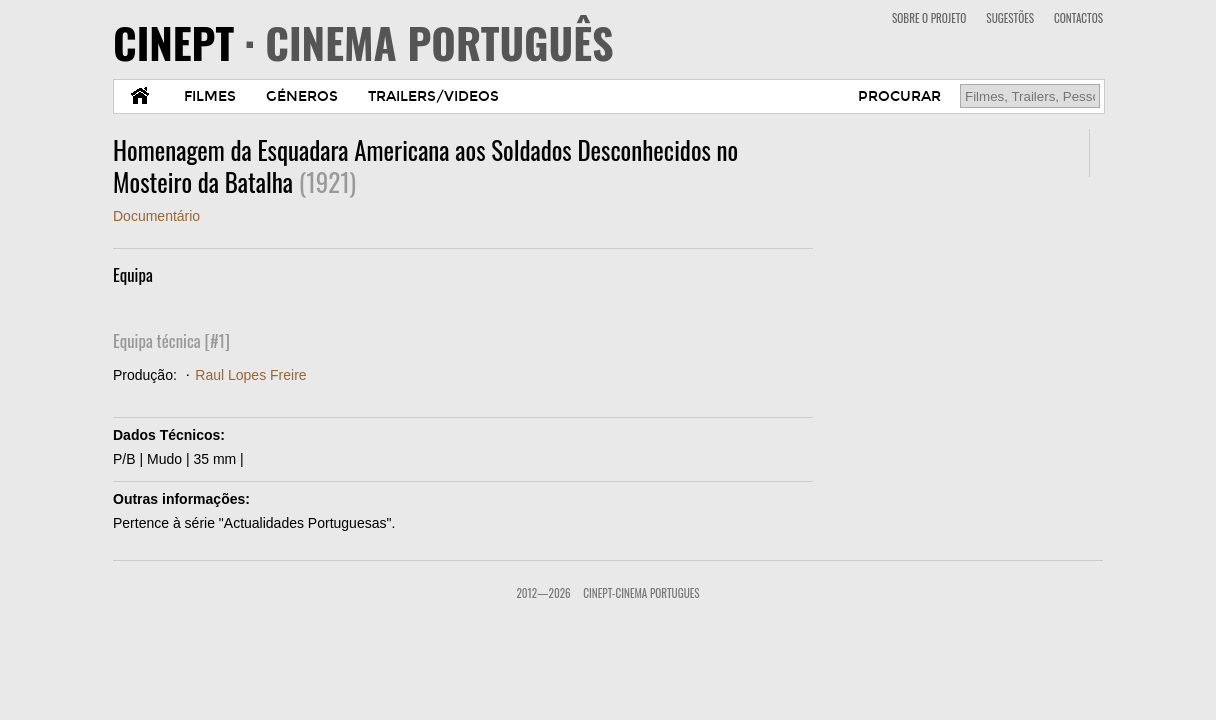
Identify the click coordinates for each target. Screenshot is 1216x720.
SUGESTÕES (1010, 18)
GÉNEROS (302, 96)
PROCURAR (899, 96)
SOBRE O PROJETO (929, 18)
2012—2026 (543, 593)
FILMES (210, 96)
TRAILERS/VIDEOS (433, 96)
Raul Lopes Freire (250, 375)
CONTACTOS (1078, 18)
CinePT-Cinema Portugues (641, 593)
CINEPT (363, 42)
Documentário (156, 216)
